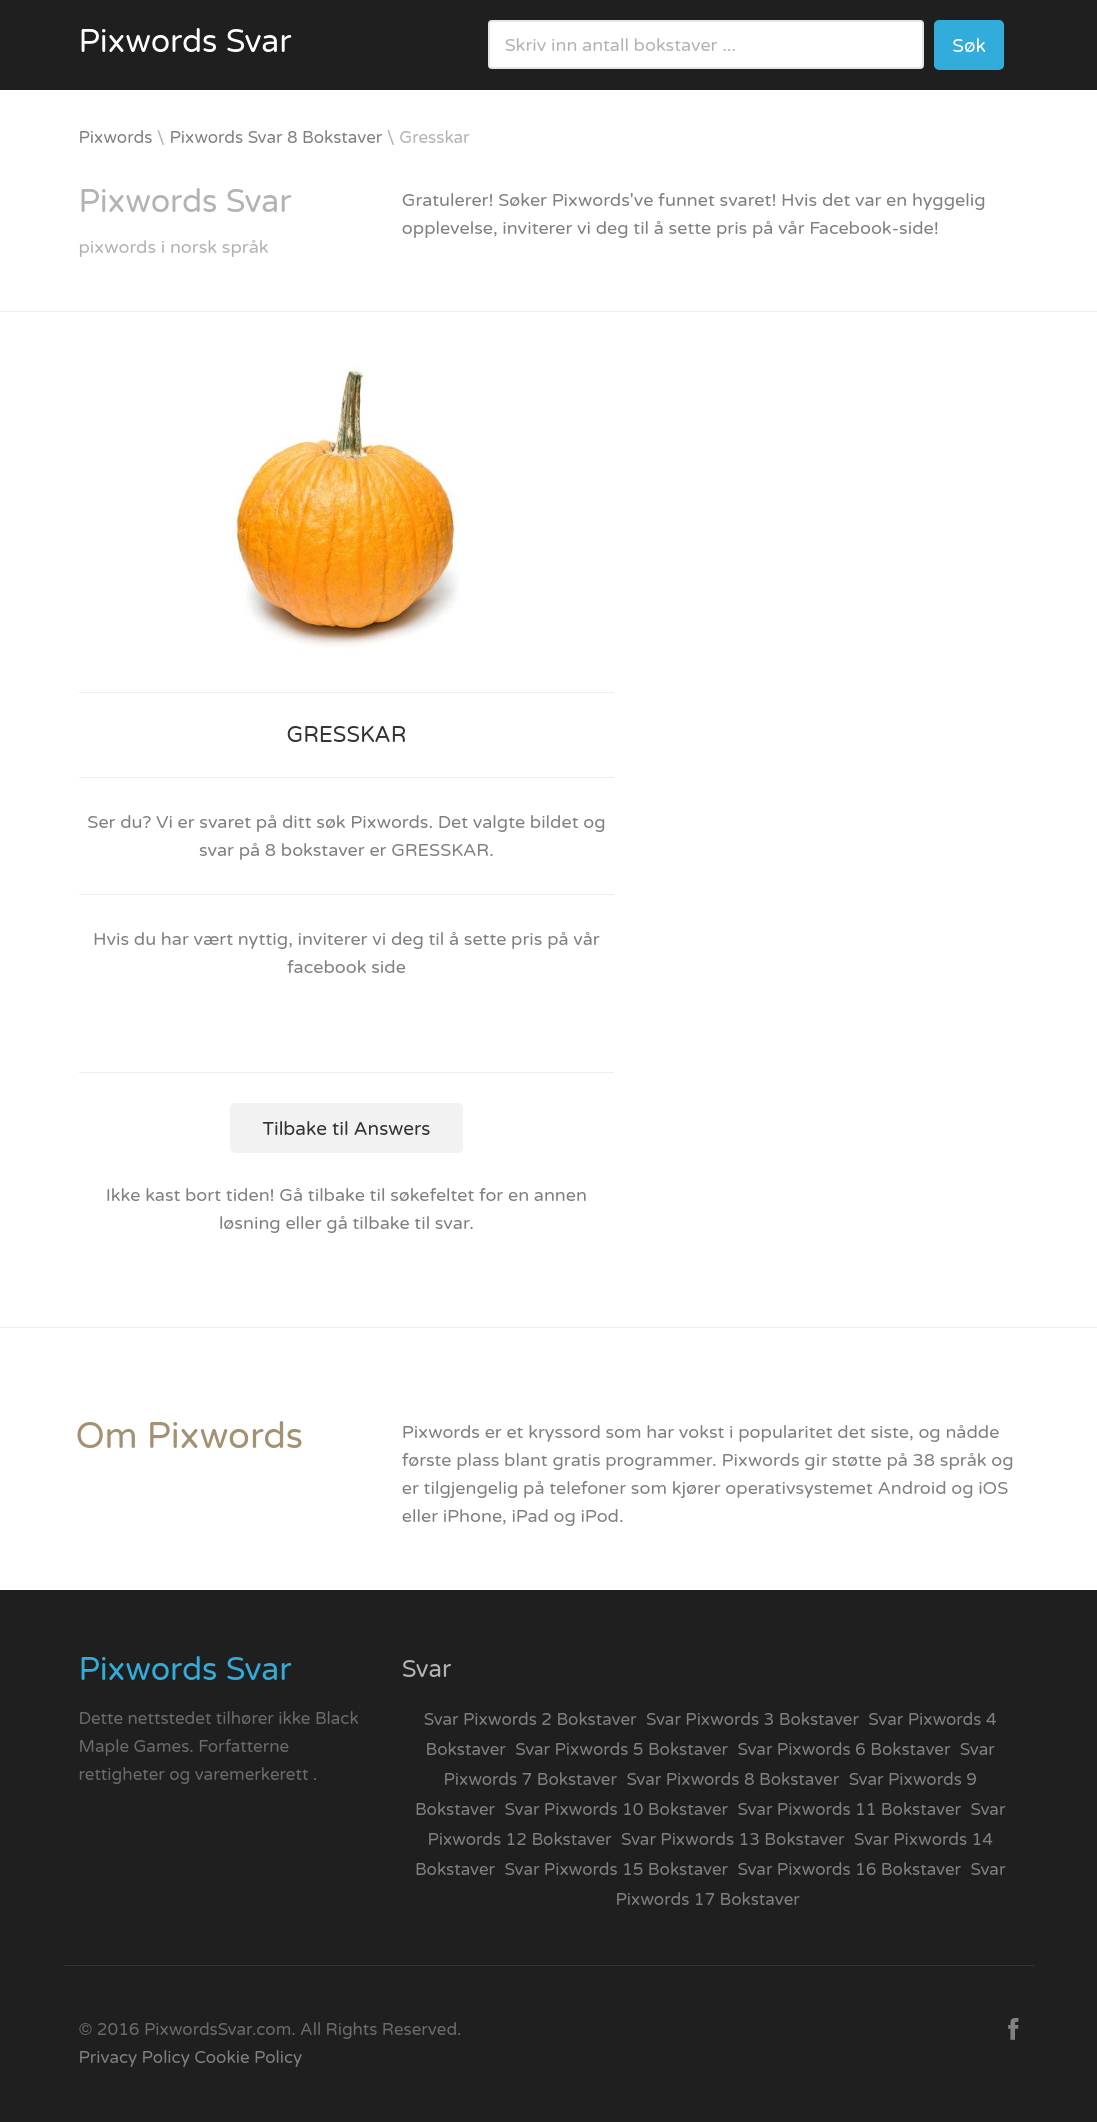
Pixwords (116, 137)
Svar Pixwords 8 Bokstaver (732, 1779)
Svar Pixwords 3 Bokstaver (752, 1719)
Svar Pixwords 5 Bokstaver (621, 1749)
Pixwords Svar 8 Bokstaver (275, 137)
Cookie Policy (248, 2057)
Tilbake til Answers (347, 1129)
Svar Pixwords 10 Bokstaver (617, 1809)
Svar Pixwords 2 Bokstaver (530, 1719)
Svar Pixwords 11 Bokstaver (850, 1809)
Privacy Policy (134, 2057)
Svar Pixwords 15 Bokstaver (617, 1869)
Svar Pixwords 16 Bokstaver (850, 1869)
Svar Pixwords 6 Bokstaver (844, 1749)
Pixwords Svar (185, 42)
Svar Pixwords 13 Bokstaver (733, 1839)
